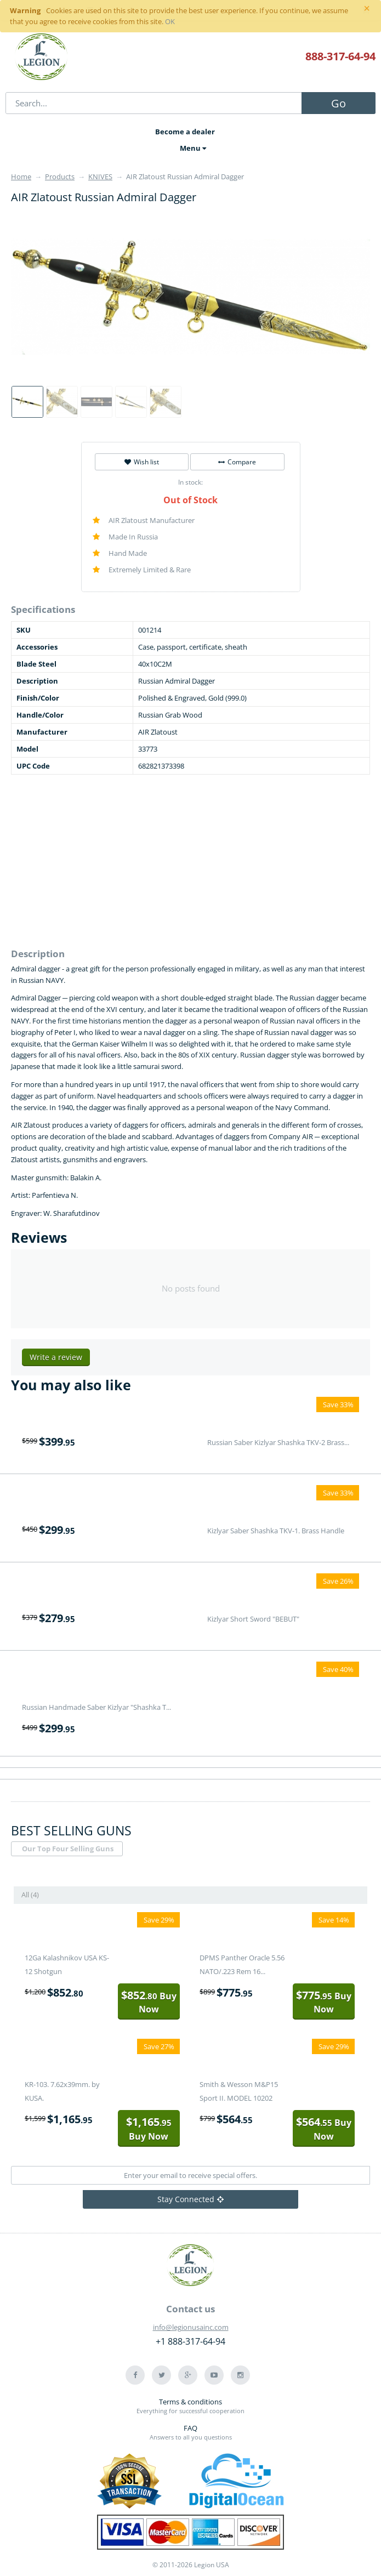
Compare (237, 462)
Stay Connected (190, 2199)
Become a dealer (185, 132)
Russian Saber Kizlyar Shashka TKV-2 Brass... (278, 1442)
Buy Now (149, 2002)
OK (170, 21)
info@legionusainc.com (191, 2327)
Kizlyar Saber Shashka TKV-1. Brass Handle (275, 1531)
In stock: (190, 482)
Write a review (56, 1357)
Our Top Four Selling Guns (67, 1848)
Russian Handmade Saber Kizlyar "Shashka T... (96, 1707)
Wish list (141, 462)
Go (338, 103)
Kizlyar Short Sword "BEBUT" (253, 1619)
